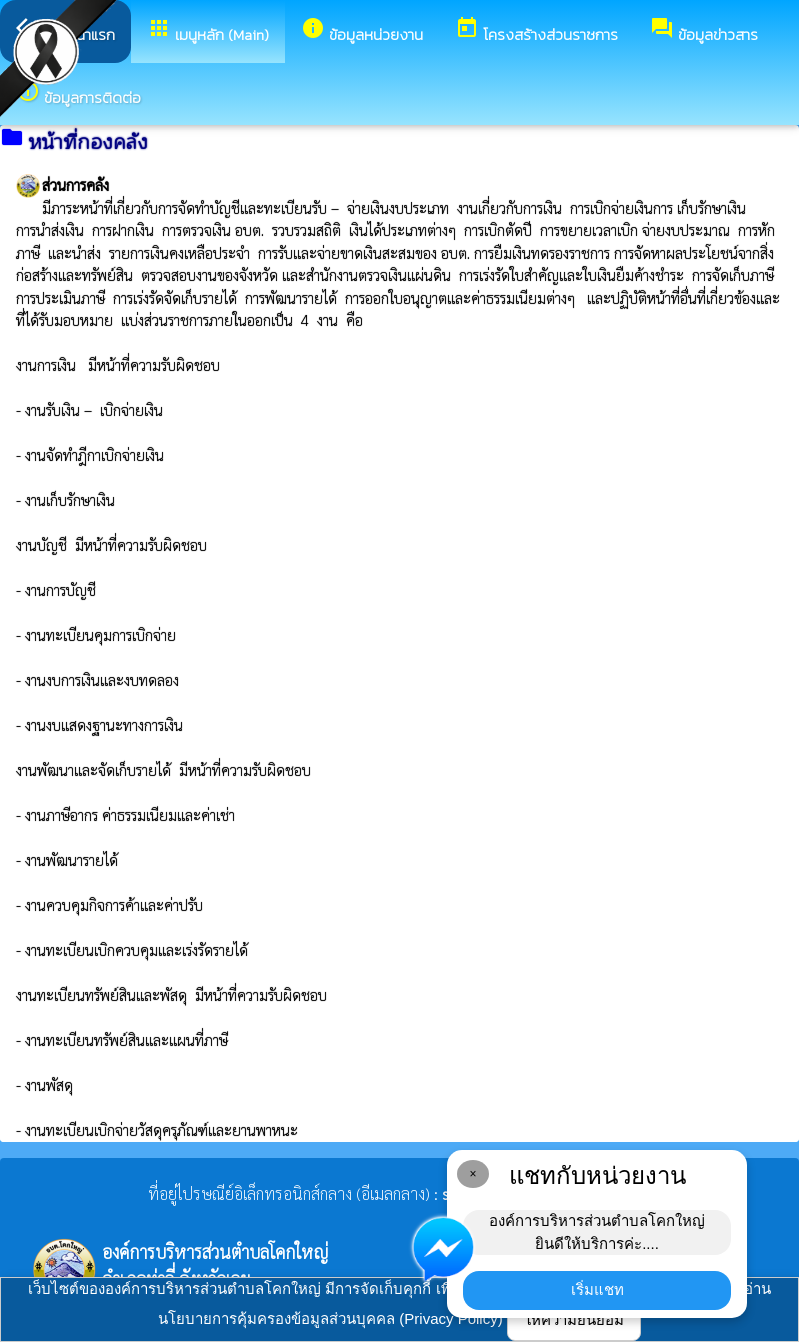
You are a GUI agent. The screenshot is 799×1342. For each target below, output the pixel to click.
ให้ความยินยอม (574, 1319)
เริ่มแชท (597, 1289)
